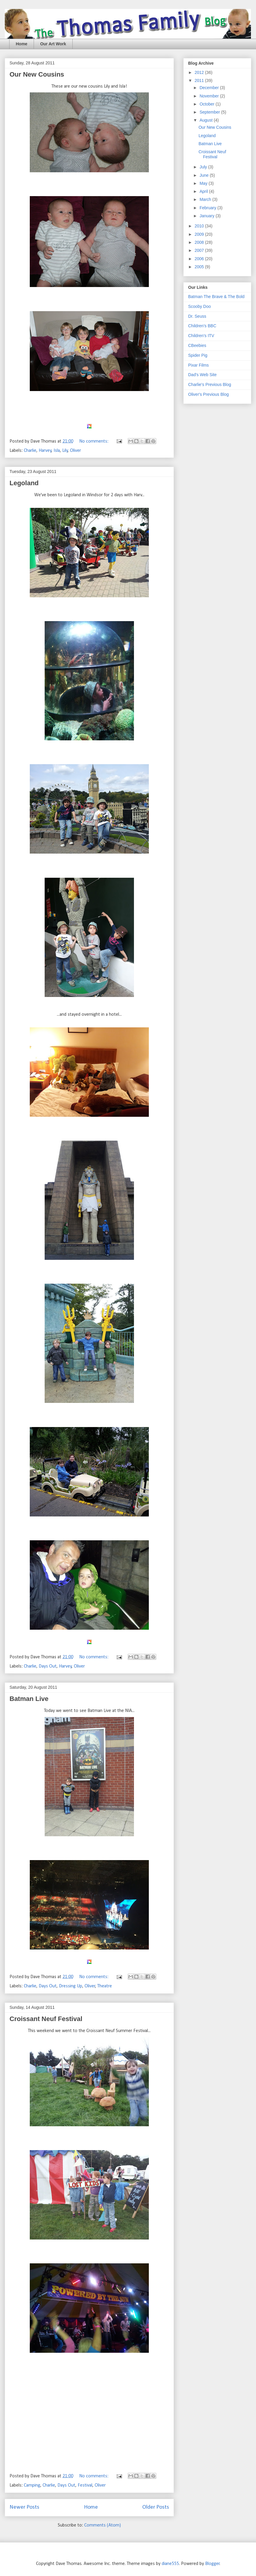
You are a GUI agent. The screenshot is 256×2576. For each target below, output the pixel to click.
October (207, 104)
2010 (200, 226)
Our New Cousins (37, 74)
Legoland (24, 483)
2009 (200, 234)
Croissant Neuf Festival (46, 2019)
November (209, 96)
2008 (200, 242)
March (205, 199)
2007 (200, 250)
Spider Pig (197, 355)
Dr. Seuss (197, 316)
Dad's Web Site (202, 374)
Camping (32, 2485)
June (204, 175)
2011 (200, 80)
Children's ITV (201, 335)
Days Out (48, 1666)
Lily (65, 450)
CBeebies (197, 345)
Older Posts (155, 2507)
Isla (57, 450)
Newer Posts (24, 2507)
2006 (200, 258)
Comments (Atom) (102, 2525)
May (203, 183)
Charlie (30, 450)
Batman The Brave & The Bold (216, 296)
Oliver (75, 450)
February (208, 207)
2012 (200, 72)
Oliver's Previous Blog (208, 394)
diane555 (170, 2563)
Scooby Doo (199, 306)
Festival (85, 2485)
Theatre (104, 1986)
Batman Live (29, 1698)
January (207, 215)
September (210, 112)
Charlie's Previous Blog (209, 384)
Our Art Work (53, 43)
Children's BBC (202, 325)
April (204, 191)
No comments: (94, 441)
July (203, 167)
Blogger (212, 2563)
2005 (200, 266)
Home (21, 43)
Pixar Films (198, 365)
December (209, 87)
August (206, 120)
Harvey (45, 450)
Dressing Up (70, 1986)
